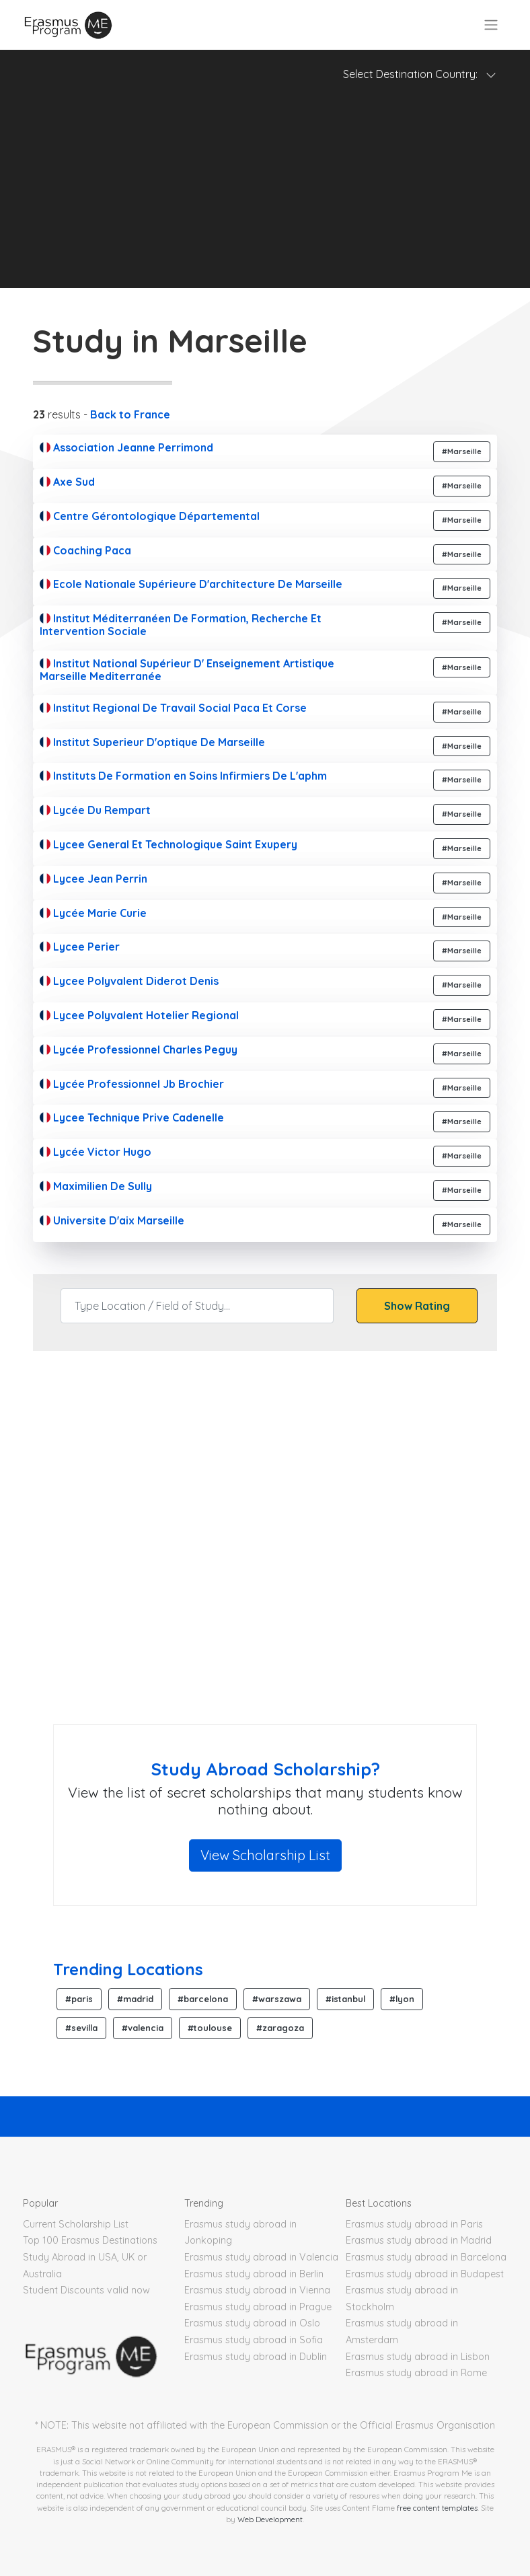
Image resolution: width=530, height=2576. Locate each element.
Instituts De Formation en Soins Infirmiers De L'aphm (183, 775)
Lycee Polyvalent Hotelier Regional (139, 1015)
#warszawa (276, 1998)
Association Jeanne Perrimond (126, 447)
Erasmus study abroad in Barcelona (426, 2257)
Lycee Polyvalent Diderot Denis (129, 981)
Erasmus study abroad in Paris (414, 2224)
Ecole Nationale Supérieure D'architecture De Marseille (191, 584)
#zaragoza (280, 2027)
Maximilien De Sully (96, 1186)
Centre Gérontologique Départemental (150, 516)
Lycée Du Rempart (95, 810)
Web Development (270, 2519)
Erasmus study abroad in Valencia (261, 2257)
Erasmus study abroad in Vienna (257, 2290)
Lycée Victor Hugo (95, 1151)
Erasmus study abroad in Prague (258, 2307)
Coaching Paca (85, 550)
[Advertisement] (265, 194)
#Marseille (462, 451)
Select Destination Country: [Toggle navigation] (419, 74)
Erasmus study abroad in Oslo (252, 2323)
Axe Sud (67, 481)
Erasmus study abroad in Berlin (254, 2274)
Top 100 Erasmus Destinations (90, 2240)
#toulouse (210, 2027)
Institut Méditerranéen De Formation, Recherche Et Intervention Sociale (180, 625)
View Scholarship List (265, 1855)
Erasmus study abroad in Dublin (255, 2357)
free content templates (437, 2508)
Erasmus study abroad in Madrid (419, 2240)
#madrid (135, 1998)
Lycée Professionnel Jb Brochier (132, 1084)
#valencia (142, 2027)
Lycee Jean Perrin (93, 878)
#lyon (401, 1998)
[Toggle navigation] (491, 25)
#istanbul (345, 1998)
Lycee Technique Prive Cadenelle (132, 1117)
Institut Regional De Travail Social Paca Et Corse (173, 707)
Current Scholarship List (75, 2224)
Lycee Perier (80, 946)
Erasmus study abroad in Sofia (253, 2340)
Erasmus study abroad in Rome (416, 2373)
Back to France (130, 414)
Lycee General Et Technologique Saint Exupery (168, 844)
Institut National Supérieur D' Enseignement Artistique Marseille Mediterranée (187, 670)
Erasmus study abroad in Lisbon (418, 2357)
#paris (79, 1998)
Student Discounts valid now (86, 2290)
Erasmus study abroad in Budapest (425, 2274)
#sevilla (81, 2027)
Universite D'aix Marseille (112, 1220)
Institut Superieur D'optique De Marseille (152, 742)
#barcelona (203, 1998)
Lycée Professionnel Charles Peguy (138, 1049)
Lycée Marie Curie (93, 913)
